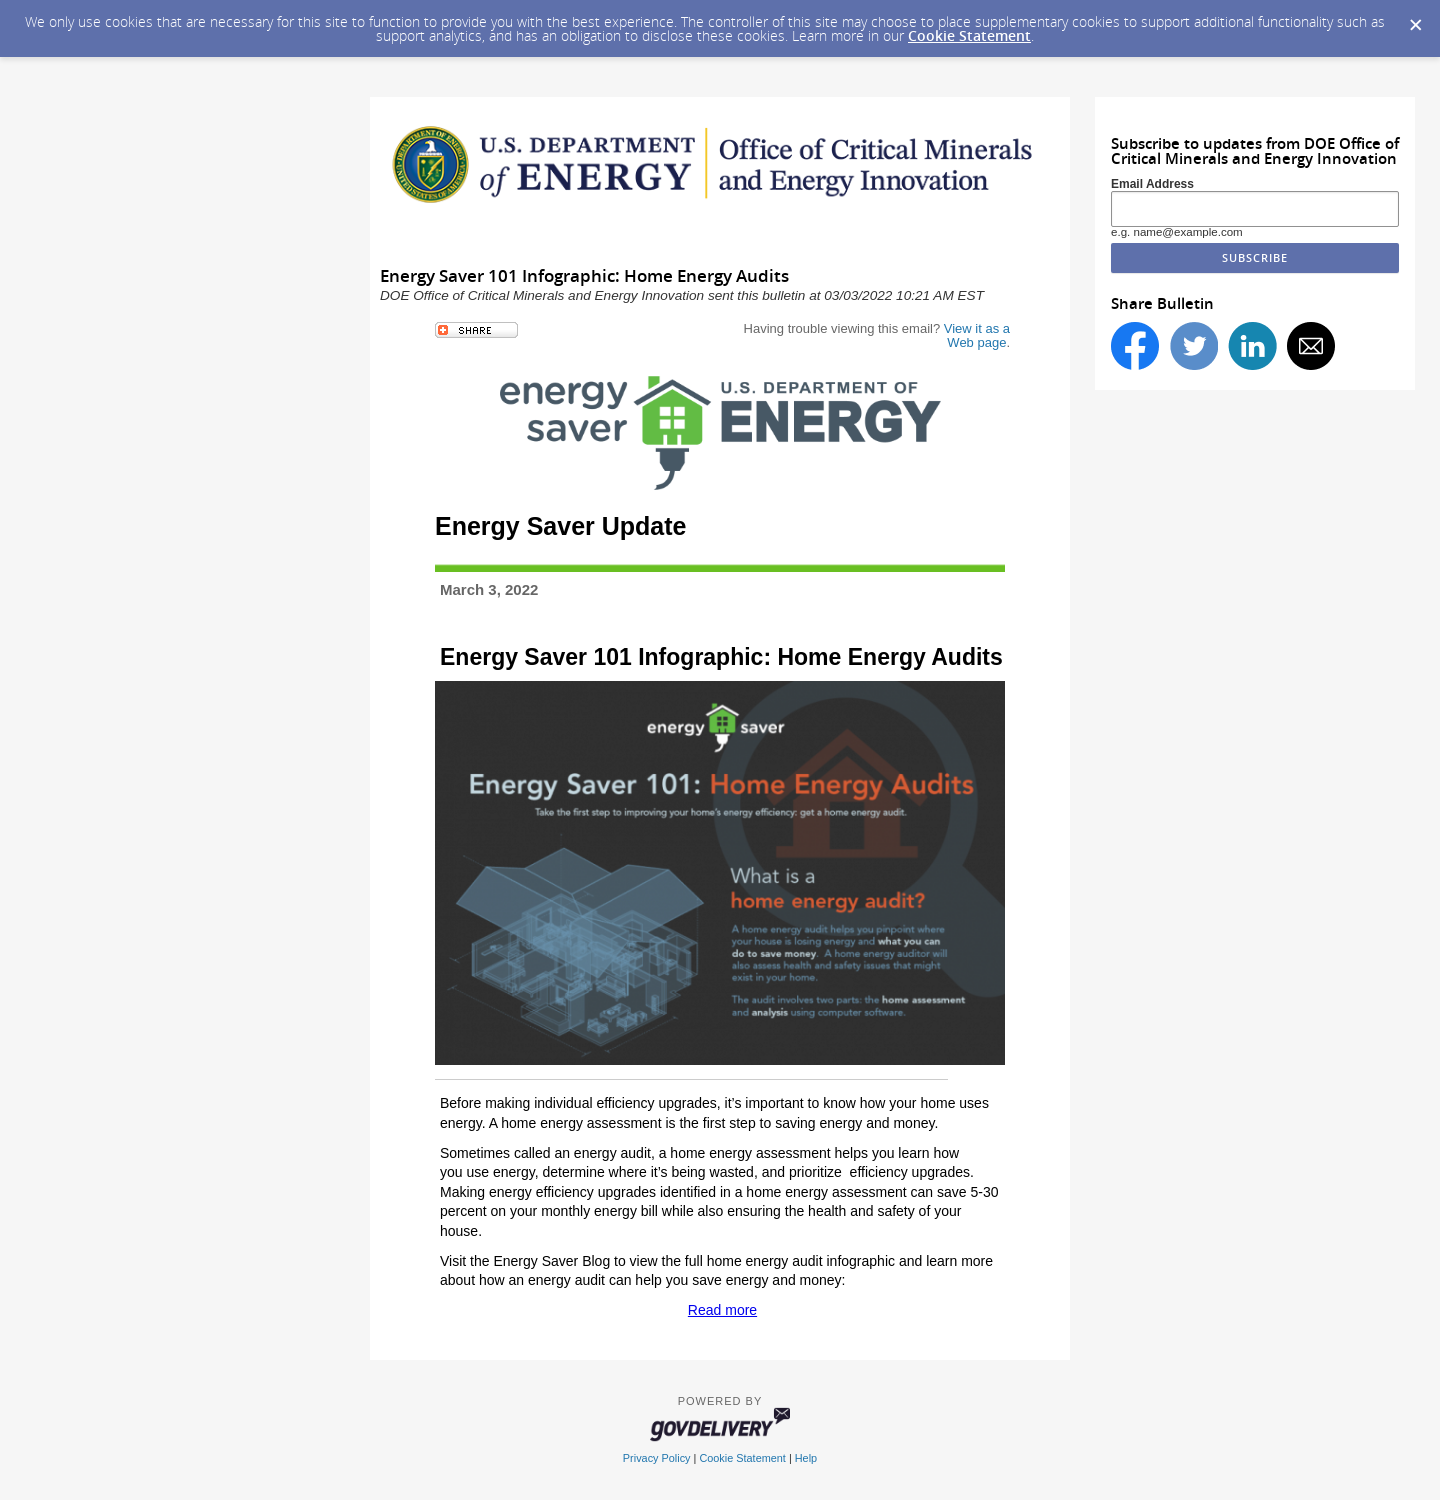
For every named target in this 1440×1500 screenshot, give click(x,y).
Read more (722, 1310)
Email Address (1152, 184)
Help (806, 1458)
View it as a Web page (977, 335)
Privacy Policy (657, 1458)
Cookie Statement (969, 35)
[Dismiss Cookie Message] (1415, 19)
